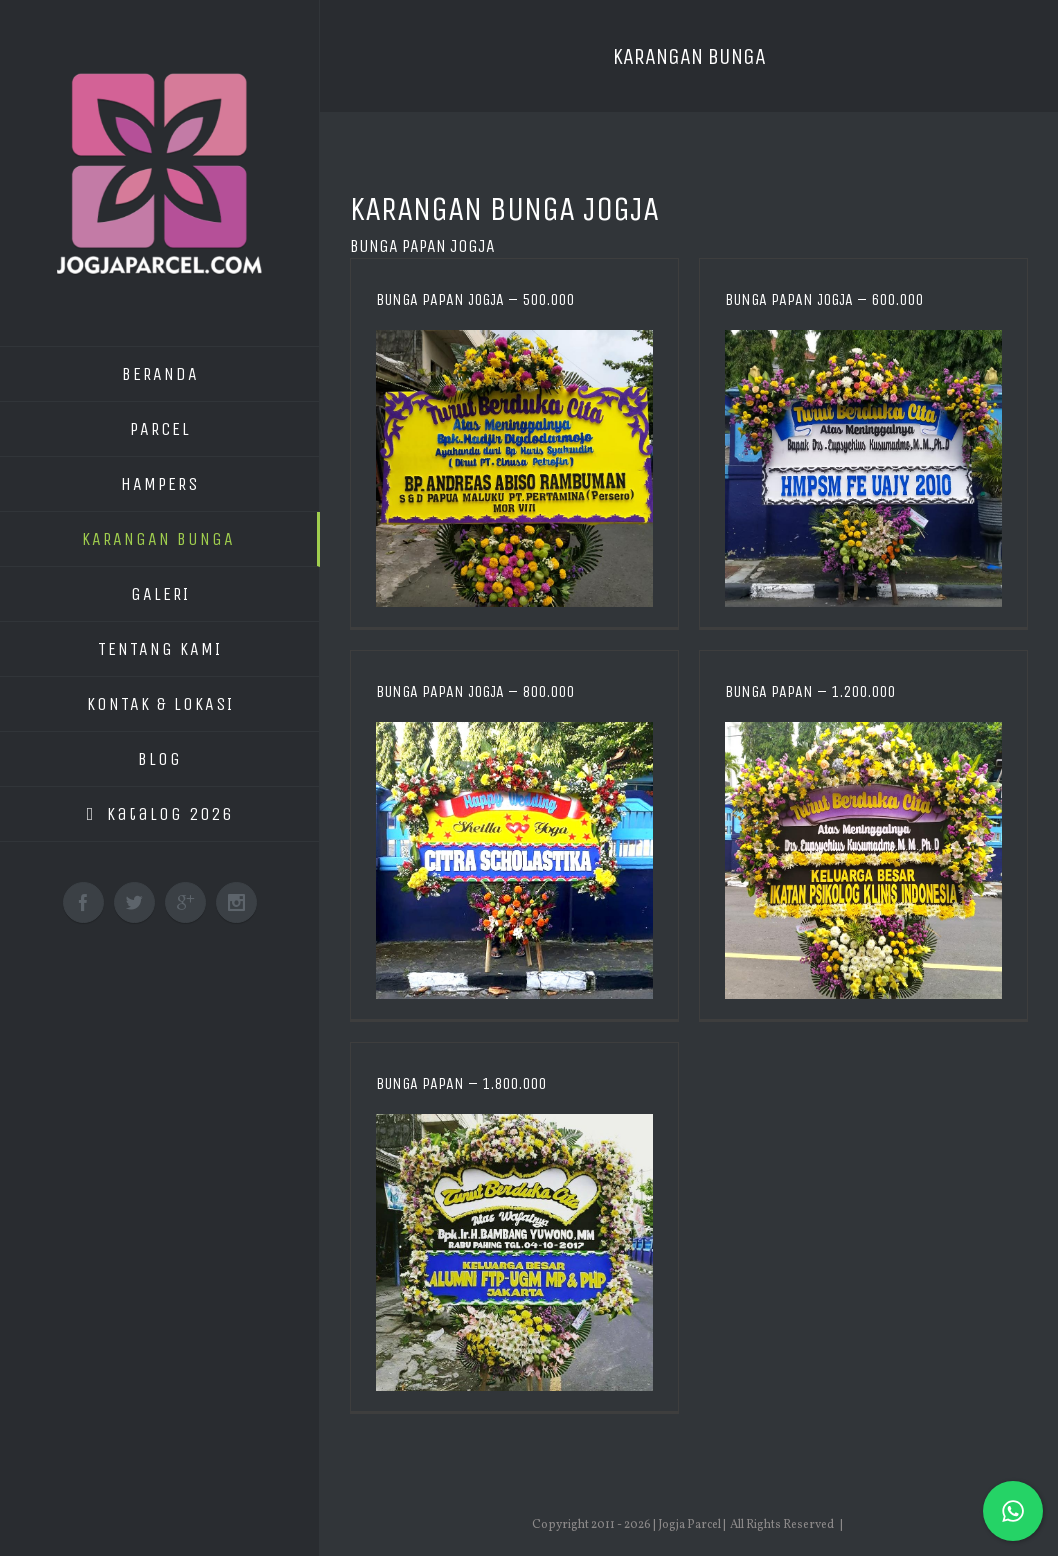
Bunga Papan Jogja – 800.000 (475, 691)
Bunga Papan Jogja (422, 246)
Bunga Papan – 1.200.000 (810, 691)
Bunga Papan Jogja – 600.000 (824, 299)
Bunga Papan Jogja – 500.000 (475, 299)
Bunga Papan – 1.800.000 (461, 1083)
